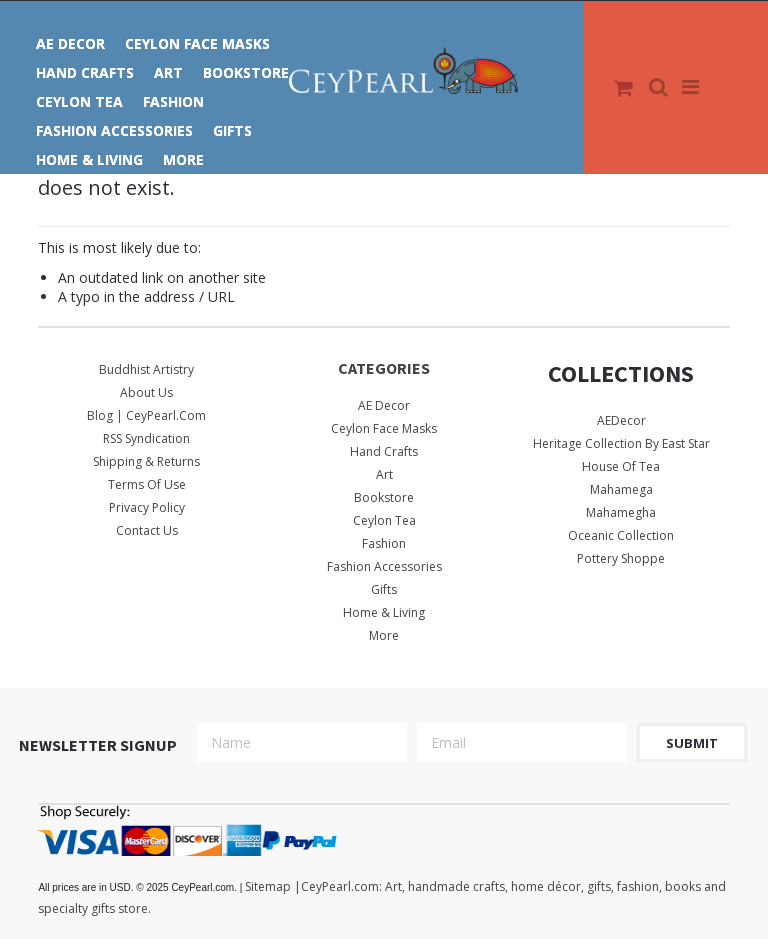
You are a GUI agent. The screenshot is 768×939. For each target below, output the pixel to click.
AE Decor (70, 43)
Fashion (173, 101)
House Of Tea (621, 466)
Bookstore (246, 72)
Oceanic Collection (621, 535)
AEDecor (621, 420)
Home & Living (89, 159)
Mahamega (621, 489)
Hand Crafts (85, 72)
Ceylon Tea (79, 101)
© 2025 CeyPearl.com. (141, 887)
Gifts (232, 130)
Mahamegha (621, 512)
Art (168, 72)
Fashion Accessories (114, 130)
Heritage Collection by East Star (621, 443)
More (183, 159)
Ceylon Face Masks (197, 43)
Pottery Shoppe (621, 558)
